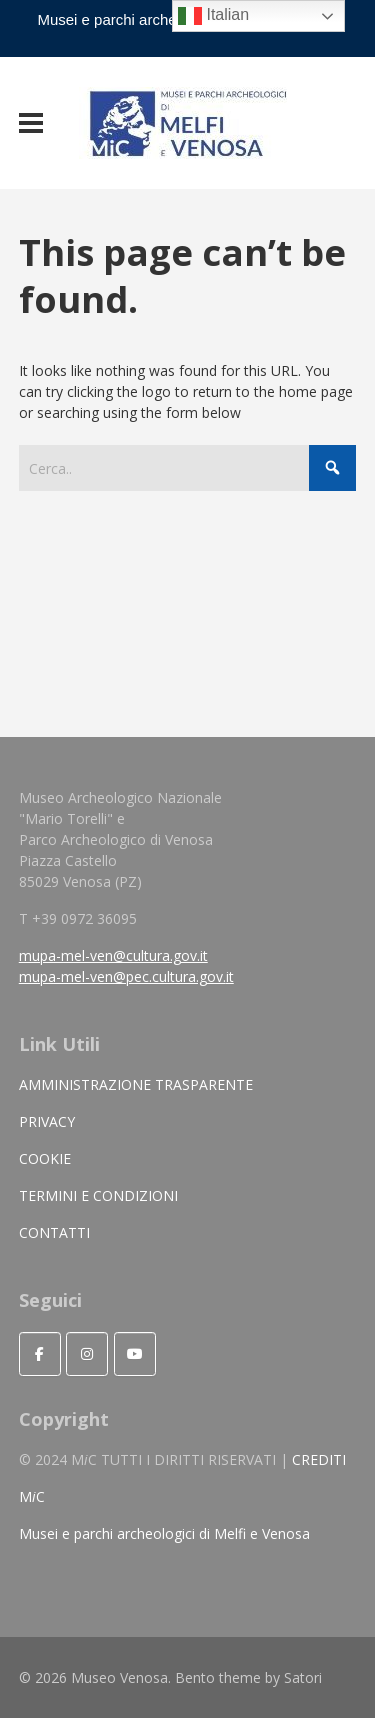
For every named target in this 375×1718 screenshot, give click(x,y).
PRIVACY (47, 1121)
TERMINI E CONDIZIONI (98, 1195)
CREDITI (319, 1459)
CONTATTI (54, 1232)
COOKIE (45, 1158)
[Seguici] (40, 1354)
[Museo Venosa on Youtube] (135, 1354)
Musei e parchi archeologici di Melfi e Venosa (164, 1533)
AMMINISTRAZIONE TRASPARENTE (136, 1084)
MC (32, 1496)
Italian (213, 16)
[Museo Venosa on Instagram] (87, 1354)
